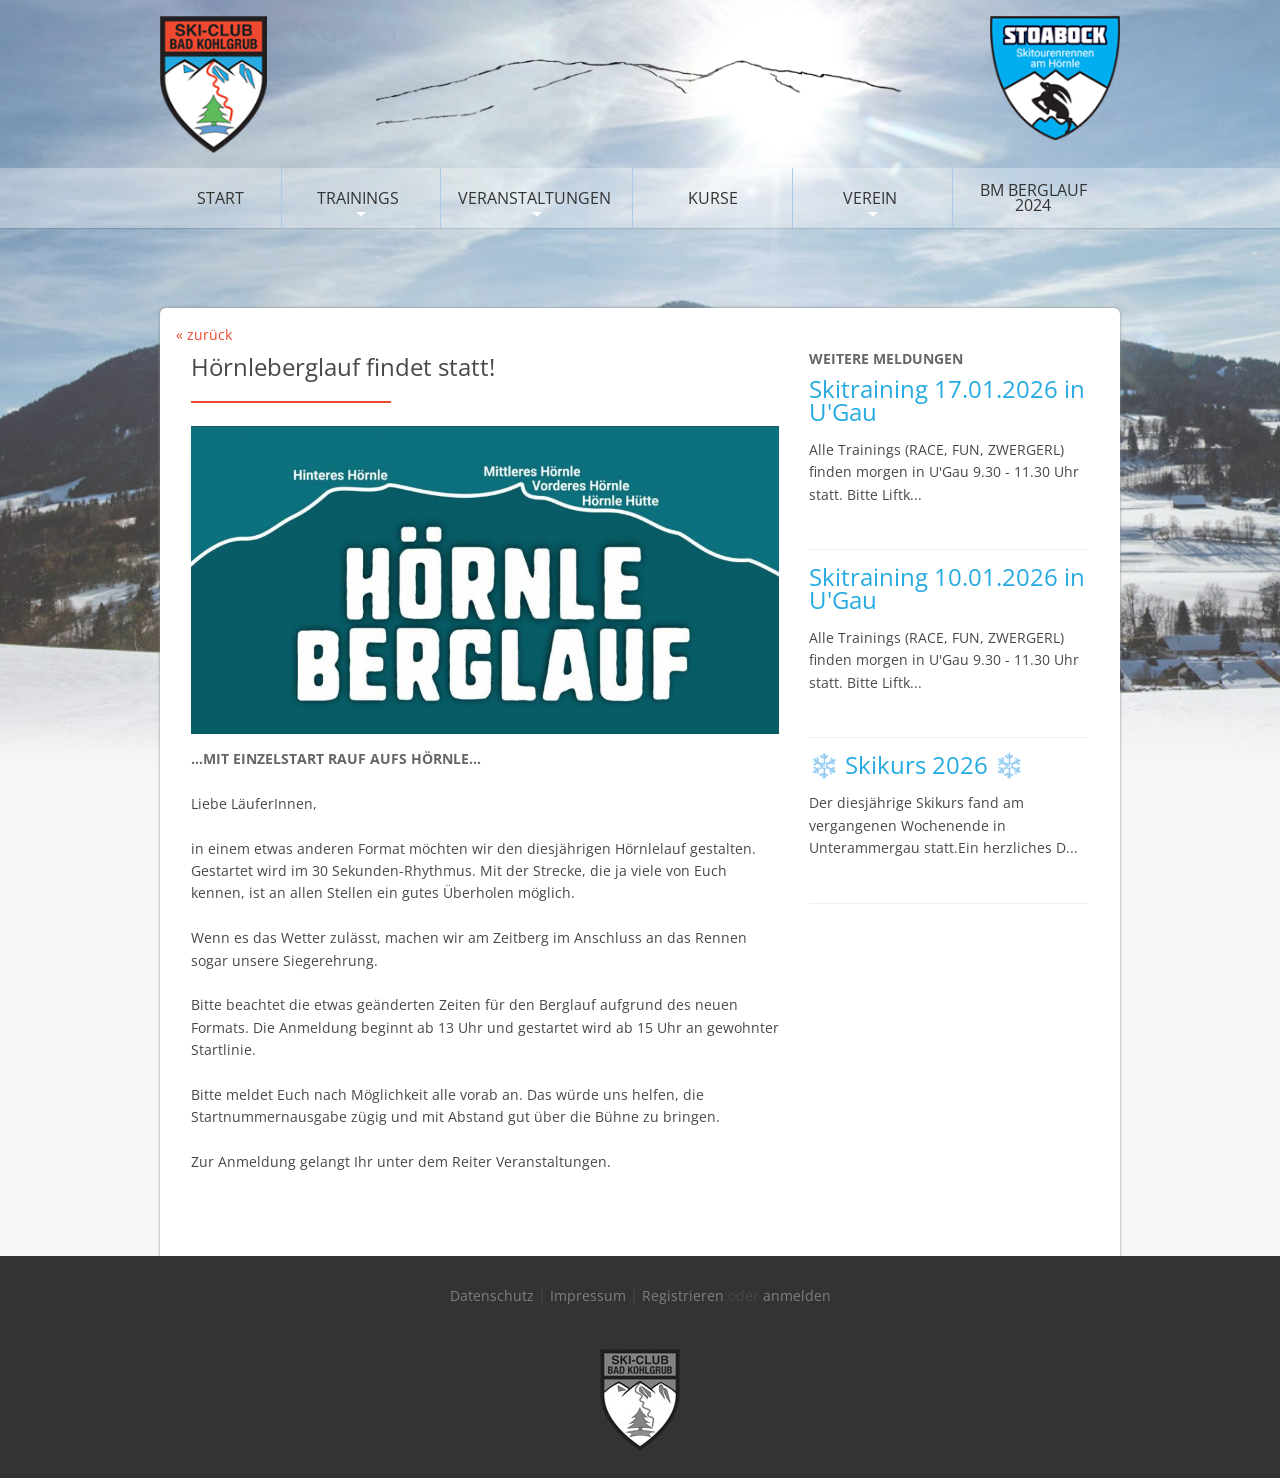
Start (220, 198)
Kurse (713, 198)
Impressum (588, 1295)
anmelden (797, 1295)
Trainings (358, 198)
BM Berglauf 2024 (1033, 197)
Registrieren (683, 1295)
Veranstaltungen (534, 198)
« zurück (204, 334)
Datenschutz (492, 1295)
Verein (870, 198)
